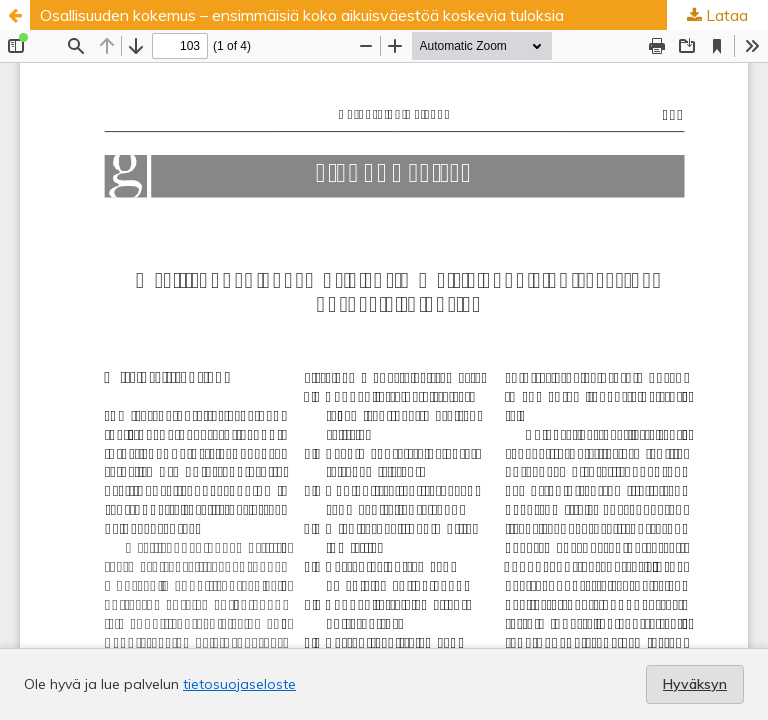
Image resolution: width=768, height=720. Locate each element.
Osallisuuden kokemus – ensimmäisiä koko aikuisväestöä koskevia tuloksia (302, 15)
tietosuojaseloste (239, 684)
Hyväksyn (695, 684)
